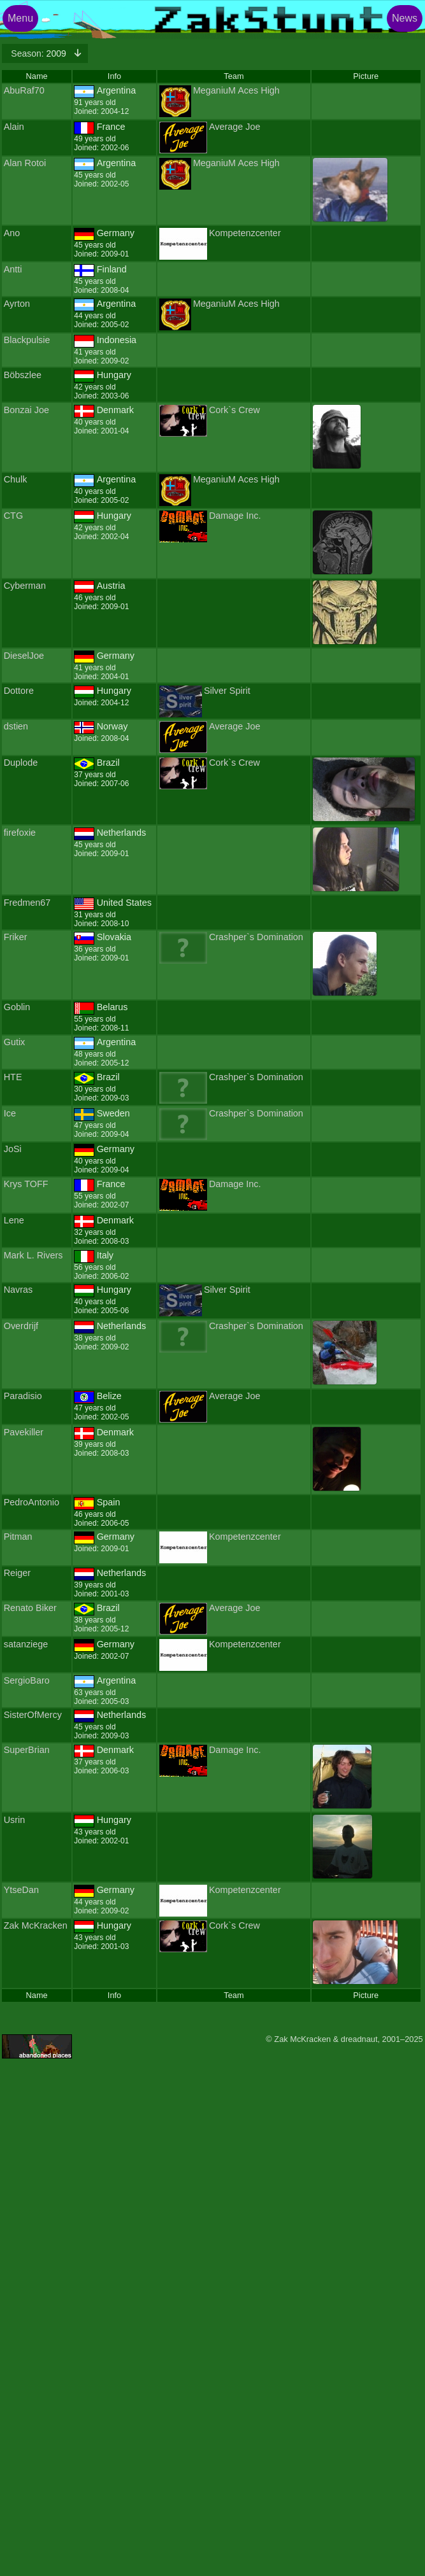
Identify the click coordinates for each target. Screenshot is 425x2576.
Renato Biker (30, 1608)
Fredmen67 (27, 902)
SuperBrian (27, 1750)
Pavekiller (23, 1432)
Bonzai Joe (26, 410)
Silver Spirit (227, 691)
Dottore (19, 691)
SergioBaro (27, 1680)
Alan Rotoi (25, 163)
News (404, 18)
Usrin (14, 1820)
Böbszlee (22, 375)
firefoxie (20, 832)
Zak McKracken (36, 1925)
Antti (13, 269)
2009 (39, 53)
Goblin (17, 1007)
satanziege (26, 1644)
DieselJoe (24, 656)
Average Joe (235, 127)
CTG (13, 515)
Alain (14, 127)
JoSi (13, 1149)
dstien (16, 726)
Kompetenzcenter (245, 233)
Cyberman (25, 586)
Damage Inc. (235, 515)
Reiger (17, 1573)
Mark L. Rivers (33, 1255)
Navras (18, 1289)
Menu (20, 18)
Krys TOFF (26, 1184)
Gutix (14, 1042)
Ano (12, 233)
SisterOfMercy (33, 1715)
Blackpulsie (27, 340)
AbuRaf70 (24, 90)
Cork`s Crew (234, 410)
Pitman (18, 1536)
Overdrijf (21, 1326)
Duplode (21, 762)
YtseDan (21, 1890)
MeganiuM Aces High (236, 90)
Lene (14, 1220)
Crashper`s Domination (256, 937)
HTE (13, 1077)
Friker (15, 937)
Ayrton (17, 304)
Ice (10, 1113)
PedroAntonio (31, 1502)
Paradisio (23, 1396)
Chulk (15, 479)
